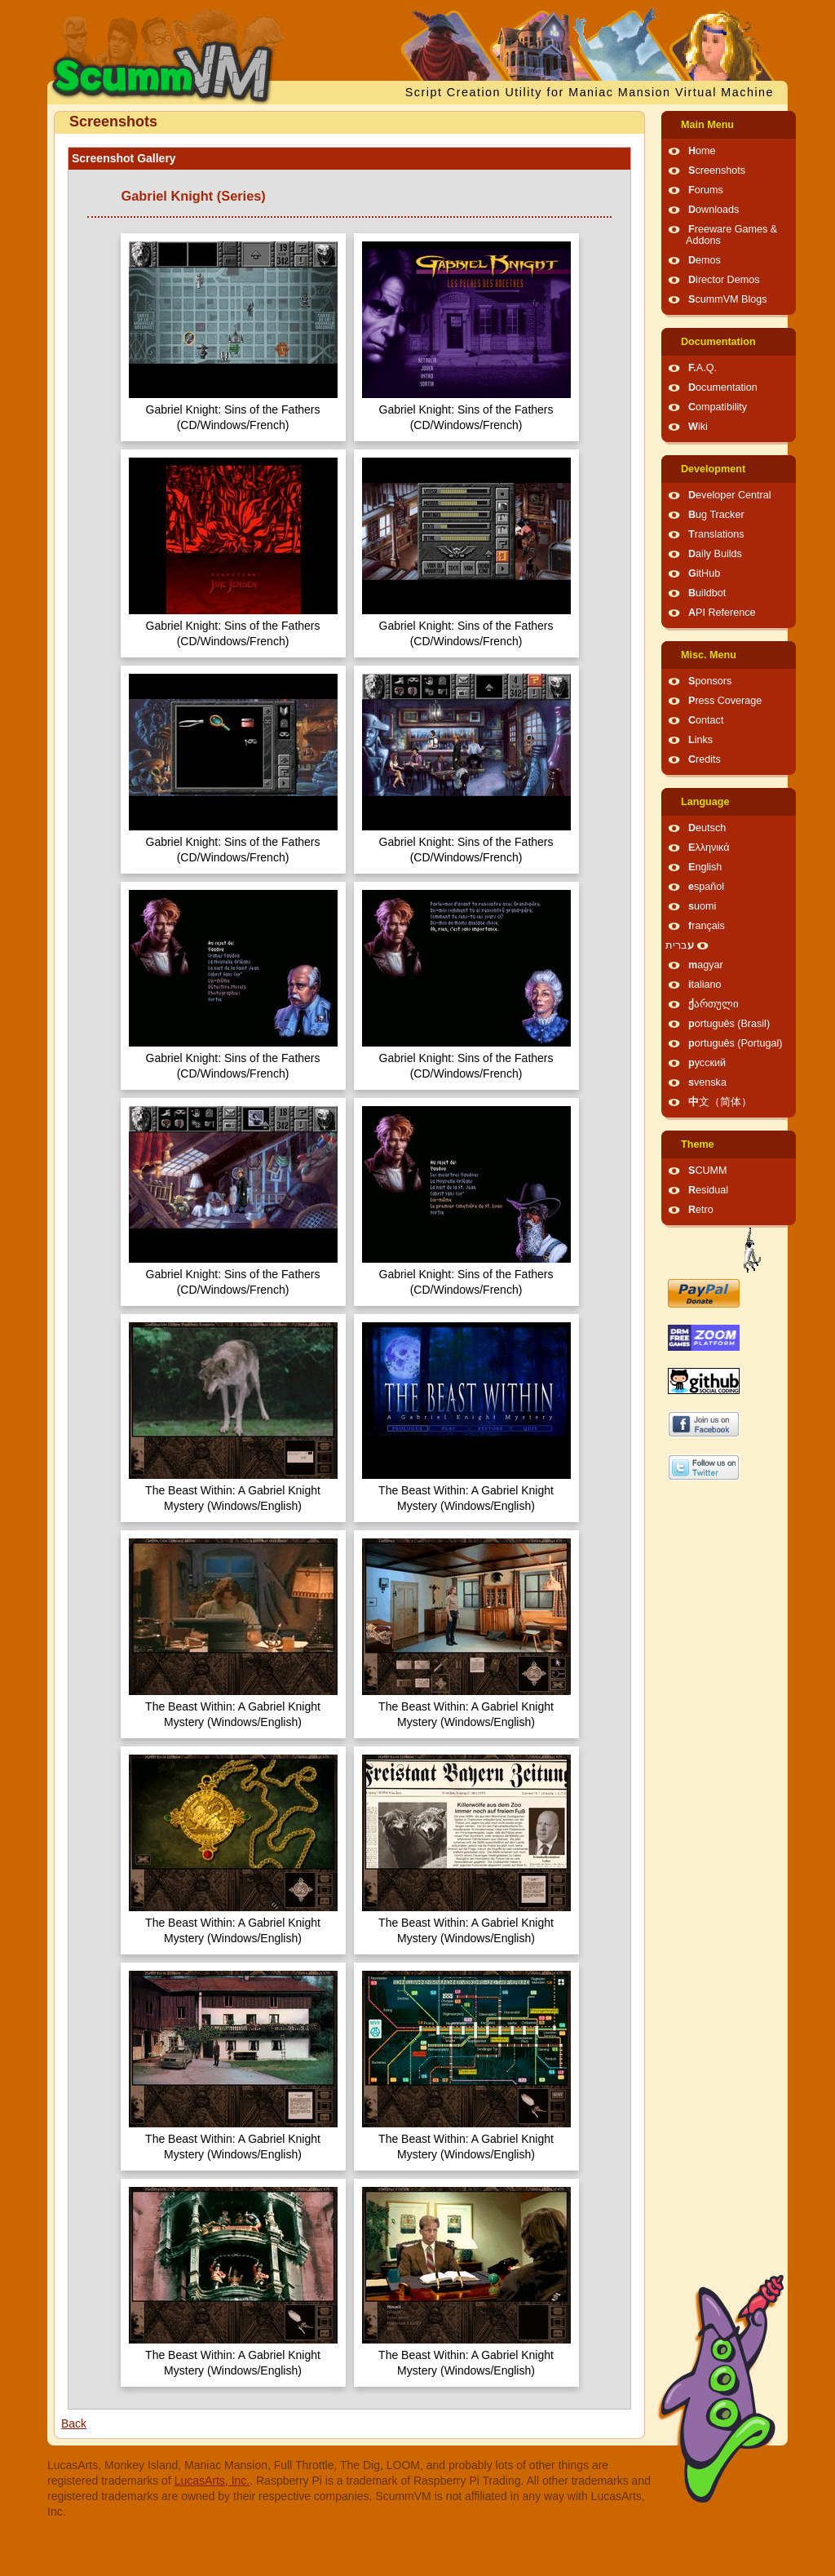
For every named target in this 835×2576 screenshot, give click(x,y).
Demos (704, 260)
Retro (701, 1209)
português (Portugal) (735, 1043)
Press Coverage (725, 700)
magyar (705, 965)
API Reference (722, 612)
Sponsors (709, 681)
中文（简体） (720, 1102)
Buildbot (707, 593)
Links (700, 740)
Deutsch (707, 828)
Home (702, 151)
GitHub (704, 573)
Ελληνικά (709, 847)
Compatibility (717, 407)
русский (707, 1063)
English (705, 867)
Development (713, 469)
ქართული (713, 1004)
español (706, 886)
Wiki (698, 426)
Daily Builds (715, 554)
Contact (705, 720)
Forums (705, 190)
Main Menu (707, 125)
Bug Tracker (716, 514)
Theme (697, 1144)
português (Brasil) (729, 1023)
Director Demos (724, 279)
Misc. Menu (708, 655)
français (706, 926)
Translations (716, 534)
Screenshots (716, 170)
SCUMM (707, 1170)
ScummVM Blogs (727, 299)
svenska (707, 1082)
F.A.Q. (702, 368)
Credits (704, 759)
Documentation (718, 341)
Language (705, 802)
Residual (708, 1190)
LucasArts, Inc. (212, 2480)
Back (73, 2423)
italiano (705, 984)
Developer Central (729, 495)
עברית (679, 945)
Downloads (713, 209)
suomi (702, 906)
